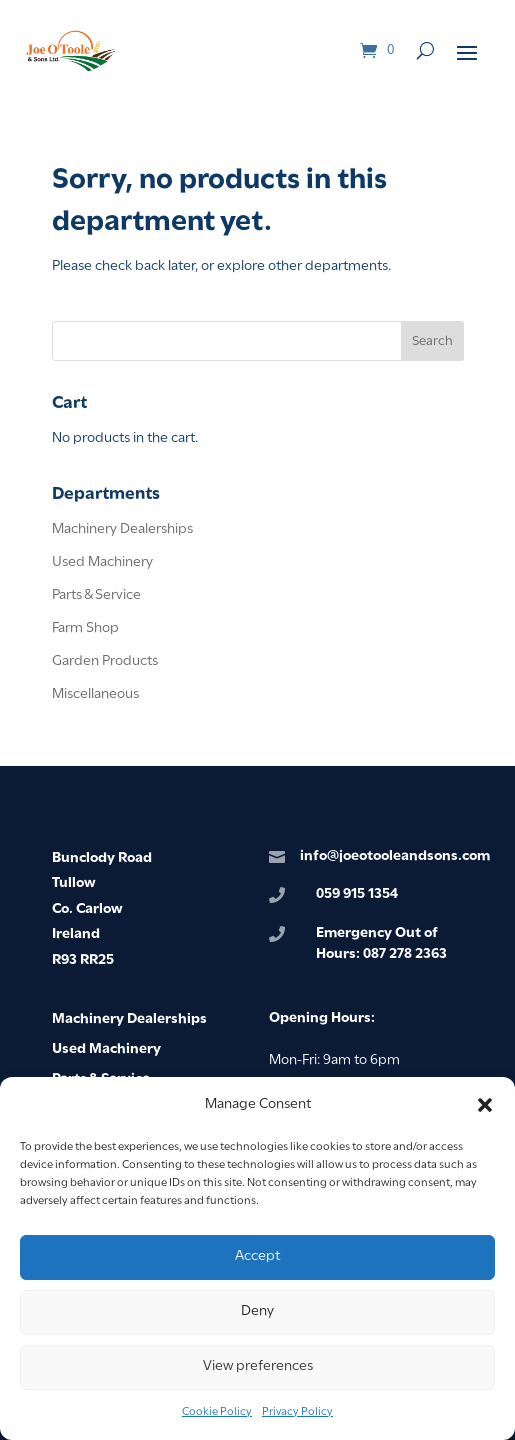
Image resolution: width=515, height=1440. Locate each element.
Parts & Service (96, 595)
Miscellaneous (95, 694)
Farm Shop (85, 628)
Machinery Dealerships (122, 529)
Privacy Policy (297, 1412)
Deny (257, 1311)
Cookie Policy (217, 1412)
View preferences (258, 1366)
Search (432, 341)
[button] (485, 1105)
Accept (257, 1256)
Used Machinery (102, 562)
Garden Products (105, 661)
